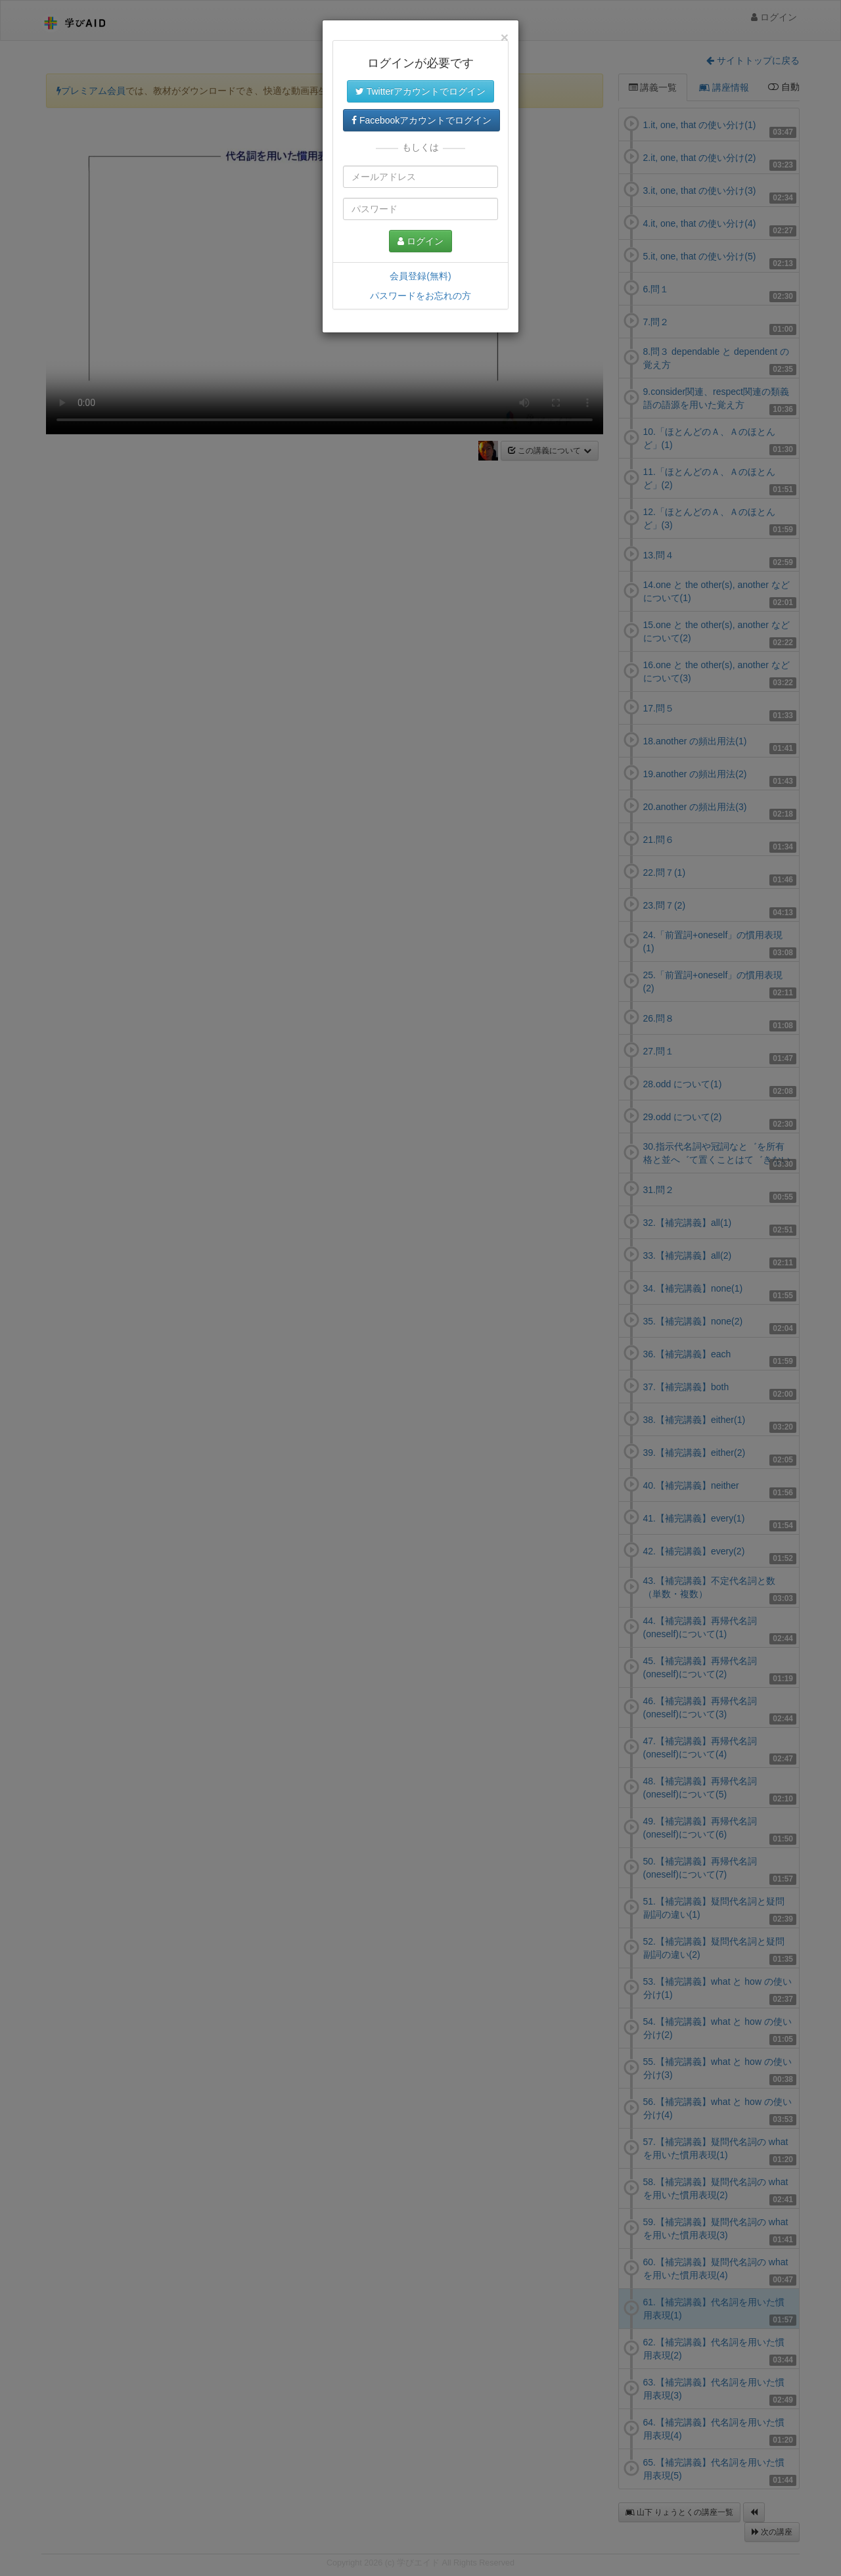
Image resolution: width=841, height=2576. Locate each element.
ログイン (420, 241)
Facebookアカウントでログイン (421, 120)
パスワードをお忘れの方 (420, 295)
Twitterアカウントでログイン (420, 91)
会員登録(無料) (420, 276)
